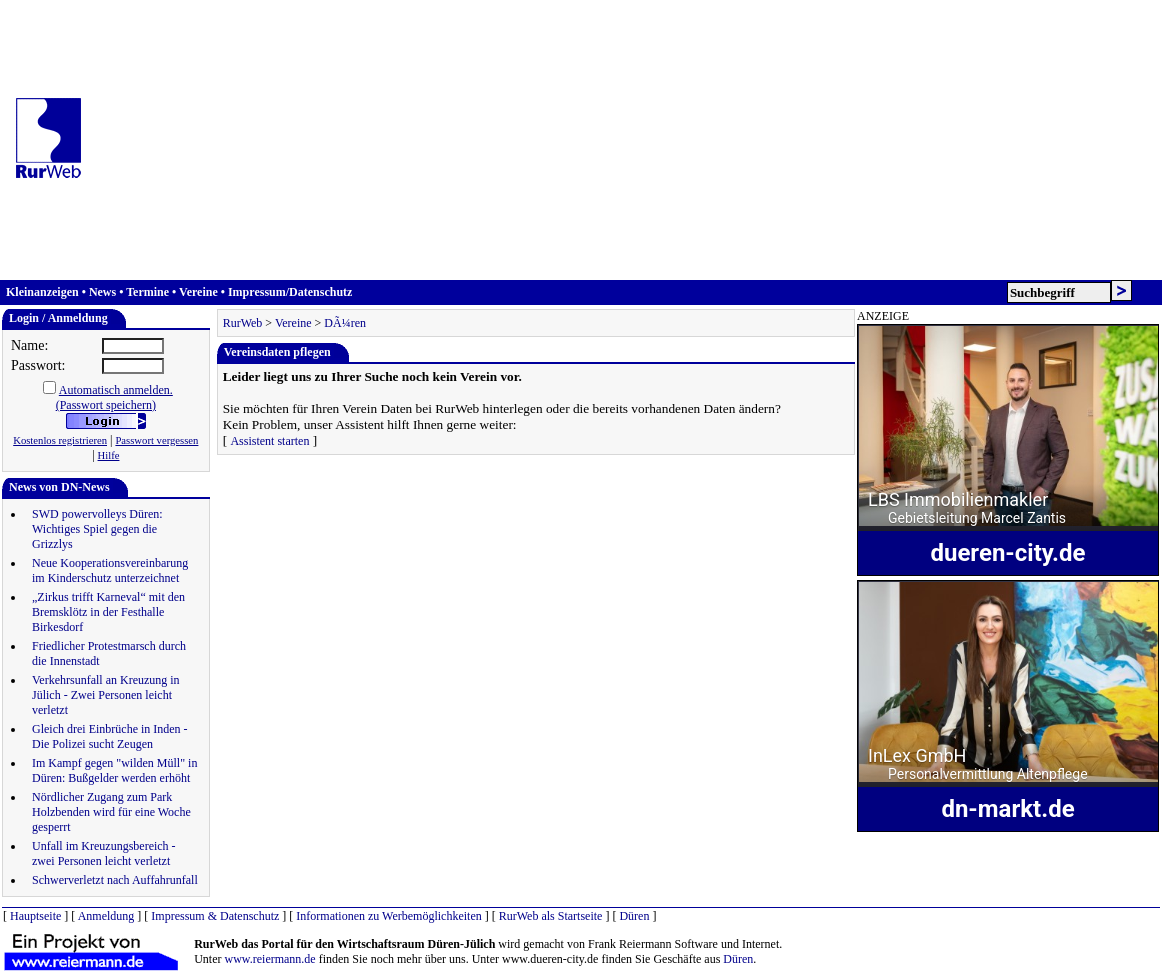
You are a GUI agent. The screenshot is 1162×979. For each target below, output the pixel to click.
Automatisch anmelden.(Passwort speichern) (114, 397)
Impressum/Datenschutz (290, 292)
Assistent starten (269, 441)
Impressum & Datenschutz (215, 916)
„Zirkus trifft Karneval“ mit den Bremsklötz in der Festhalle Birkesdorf (108, 612)
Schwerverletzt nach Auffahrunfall (115, 880)
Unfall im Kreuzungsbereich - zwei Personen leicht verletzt (104, 853)
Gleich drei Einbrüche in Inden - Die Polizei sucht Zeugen (110, 736)
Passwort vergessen (156, 440)
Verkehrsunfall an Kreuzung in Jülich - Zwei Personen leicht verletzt (106, 695)
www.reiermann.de (270, 959)
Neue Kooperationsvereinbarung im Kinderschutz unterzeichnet (110, 570)
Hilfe (109, 455)
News (102, 292)
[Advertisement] (630, 140)
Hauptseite (35, 916)
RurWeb (243, 323)
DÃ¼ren (345, 323)
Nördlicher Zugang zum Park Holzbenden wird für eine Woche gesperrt (111, 812)
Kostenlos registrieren (60, 440)
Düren (634, 916)
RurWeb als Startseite (551, 916)
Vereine (198, 292)
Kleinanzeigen (42, 292)
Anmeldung (106, 916)
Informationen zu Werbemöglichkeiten (388, 916)
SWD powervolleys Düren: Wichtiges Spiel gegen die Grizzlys (97, 529)
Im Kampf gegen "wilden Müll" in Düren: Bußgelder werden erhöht (114, 770)
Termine (147, 292)
